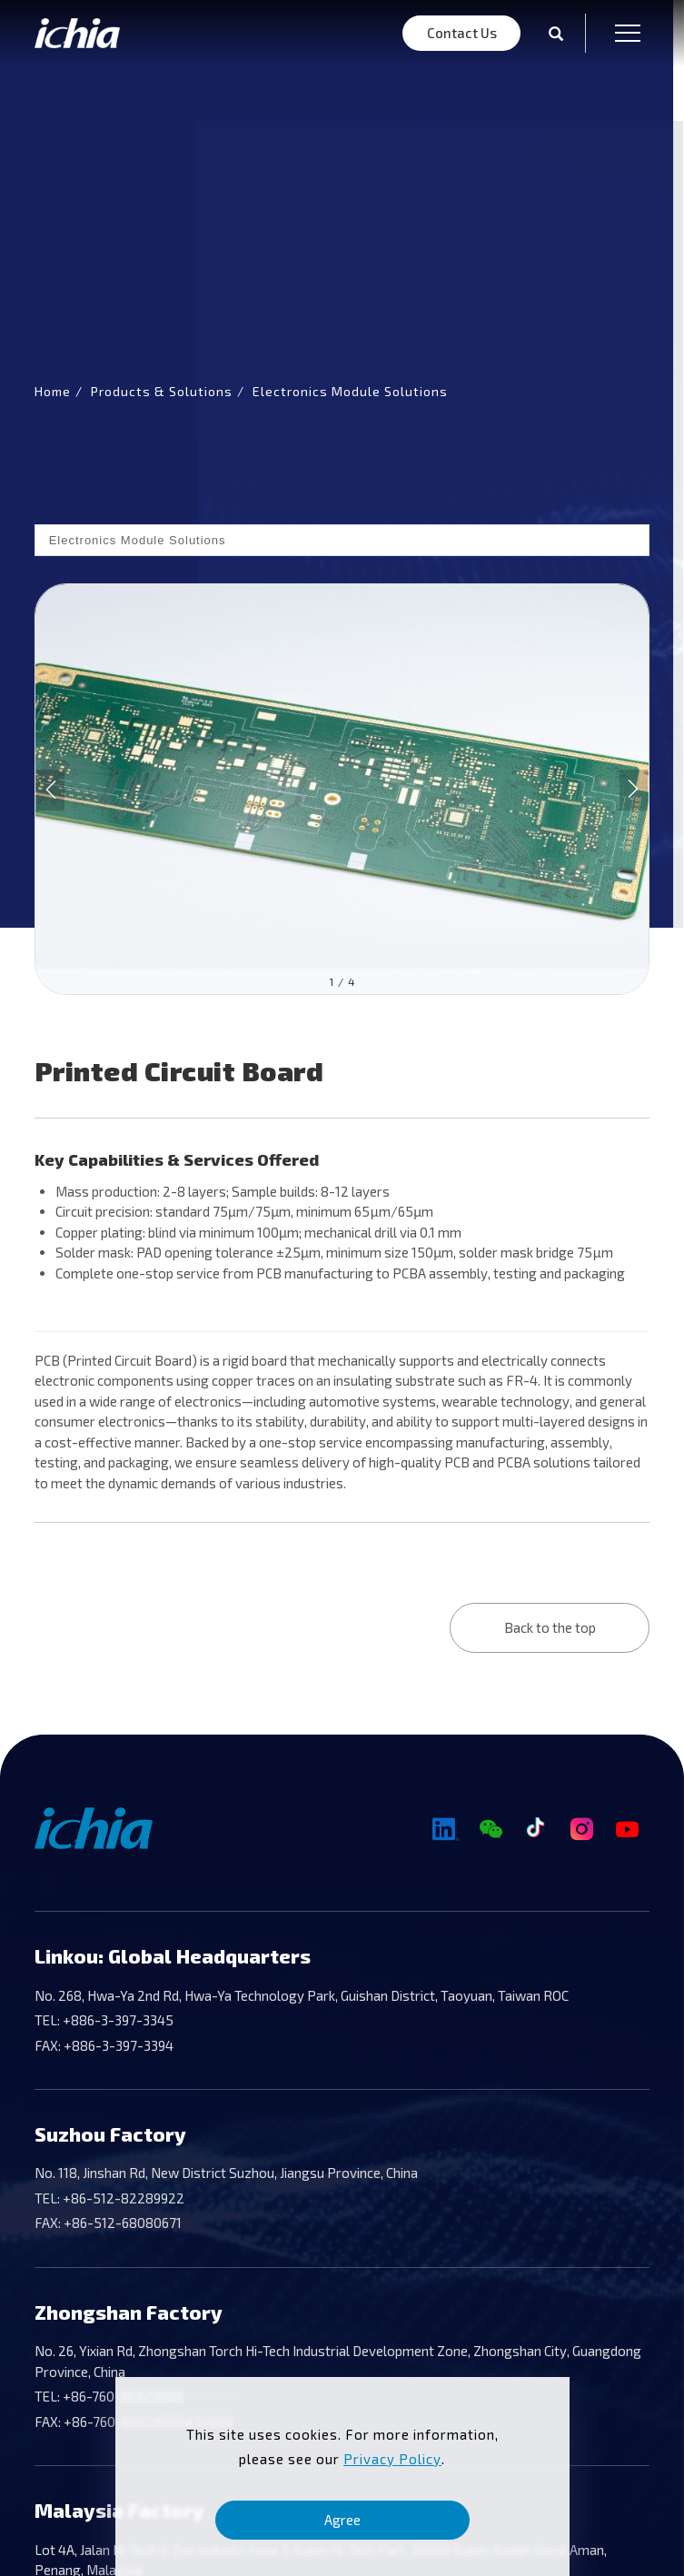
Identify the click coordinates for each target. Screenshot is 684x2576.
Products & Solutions (162, 391)
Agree (342, 2519)
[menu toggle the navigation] (622, 33)
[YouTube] (626, 1830)
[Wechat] (490, 1830)
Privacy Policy (392, 2459)
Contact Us (462, 33)
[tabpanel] (342, 464)
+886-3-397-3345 (116, 2020)
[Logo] (77, 33)
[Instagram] (581, 1830)
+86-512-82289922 (122, 2198)
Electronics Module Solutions (350, 391)
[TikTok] (536, 1830)
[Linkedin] (445, 1830)
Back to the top (550, 1627)
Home (53, 391)
